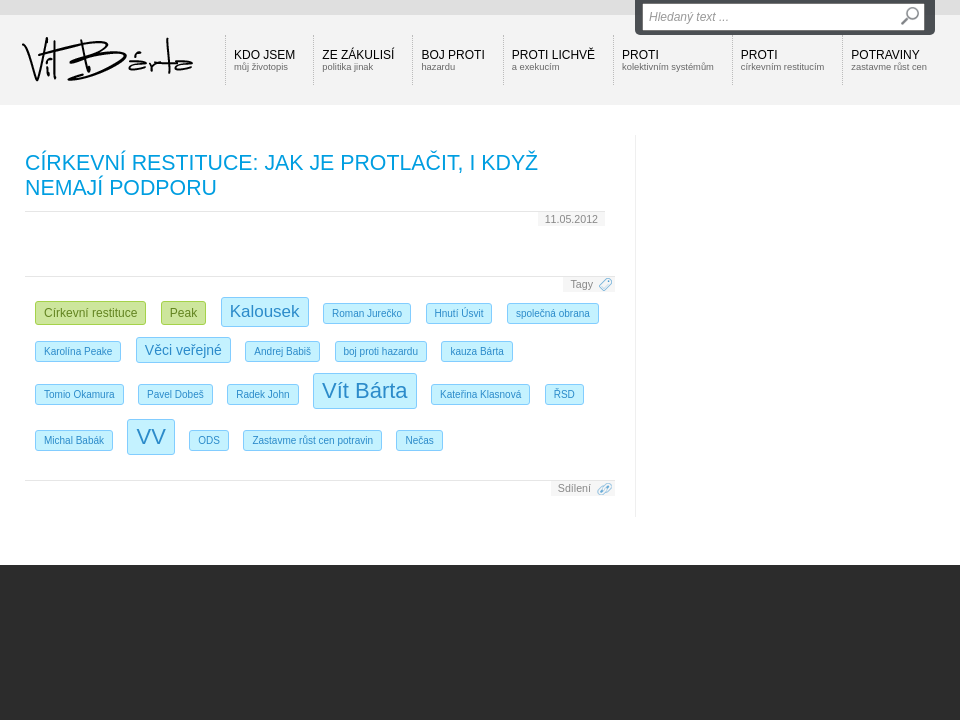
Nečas (419, 440)
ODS (209, 440)
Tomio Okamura (79, 394)
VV (150, 436)
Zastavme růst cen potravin (312, 440)
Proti (668, 60)
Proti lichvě (553, 60)
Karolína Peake (78, 351)
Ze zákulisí (358, 60)
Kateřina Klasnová (480, 394)
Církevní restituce (90, 313)
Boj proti (452, 60)
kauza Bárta (476, 351)
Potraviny (889, 60)
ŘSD (564, 394)
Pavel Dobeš (175, 394)
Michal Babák (74, 440)
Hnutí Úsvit (459, 313)
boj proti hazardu (381, 351)
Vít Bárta (365, 390)
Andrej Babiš (282, 351)
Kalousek (265, 311)
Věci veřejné (183, 350)
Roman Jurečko (367, 313)
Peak (183, 313)
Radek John (262, 394)
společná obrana (553, 313)
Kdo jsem (264, 60)
